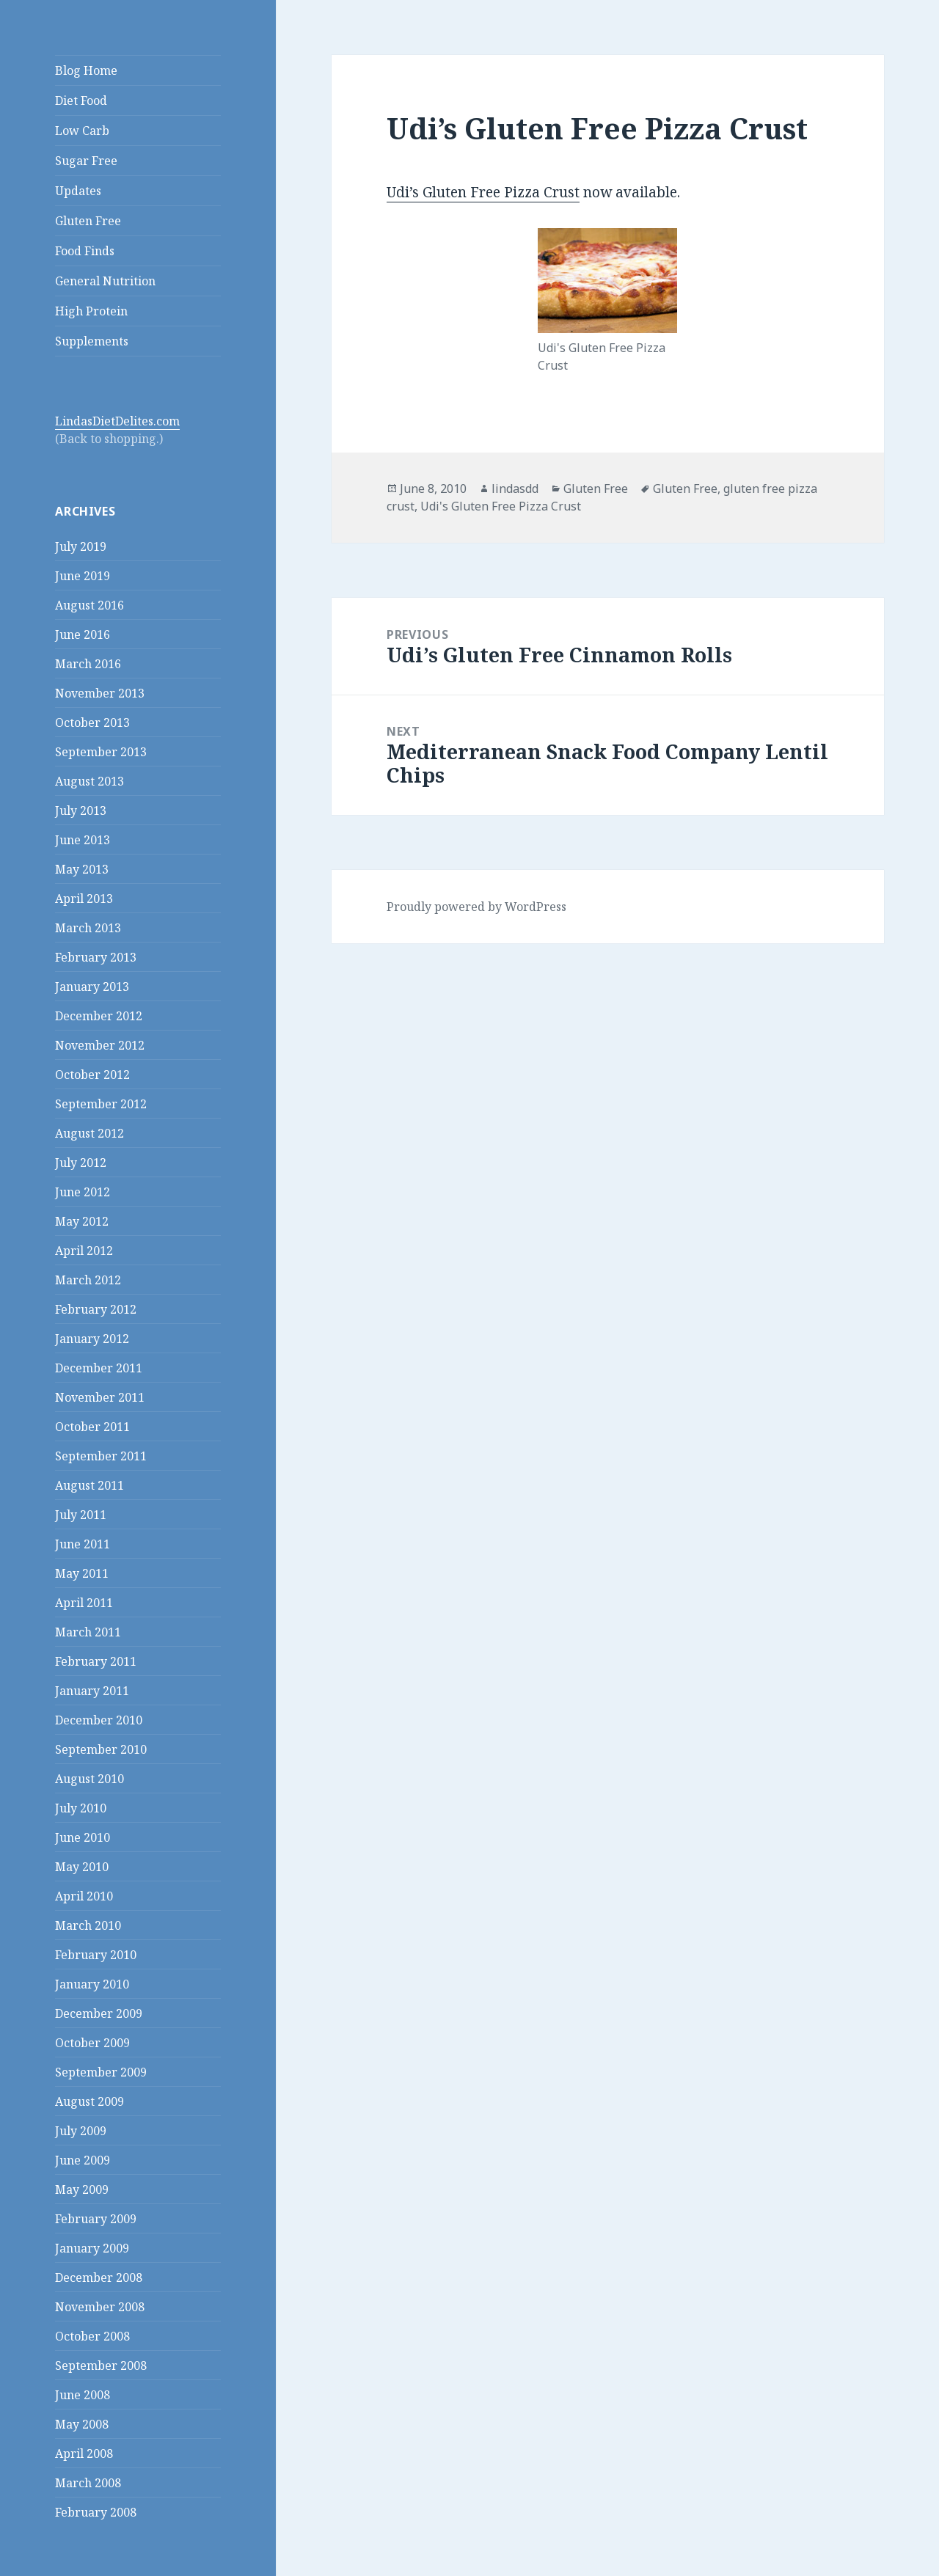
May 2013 (82, 869)
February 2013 (95, 957)
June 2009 (82, 2160)
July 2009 (80, 2131)
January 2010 (92, 1984)
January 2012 (92, 1339)
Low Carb (82, 130)
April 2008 (84, 2453)
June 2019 (82, 576)
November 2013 (100, 693)
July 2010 (80, 1808)
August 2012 (89, 1133)
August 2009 (89, 2101)
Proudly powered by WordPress (476, 907)
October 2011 (92, 1427)
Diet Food (81, 100)
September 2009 (101, 2072)
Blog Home (86, 70)
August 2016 (89, 605)
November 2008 (100, 2307)
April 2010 (84, 1896)
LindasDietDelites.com (117, 421)
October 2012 (92, 1074)
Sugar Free (86, 161)
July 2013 (80, 810)
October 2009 (92, 2043)
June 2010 (82, 1837)
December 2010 (98, 1720)
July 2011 (80, 1515)
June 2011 (82, 1544)
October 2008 (92, 2336)
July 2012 (80, 1163)
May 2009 (82, 2189)
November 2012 (100, 1045)
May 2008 (82, 2424)
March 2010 (88, 1925)
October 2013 (92, 722)
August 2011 (89, 1485)
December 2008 (98, 2277)
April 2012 (84, 1251)
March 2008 (88, 2483)
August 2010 (89, 1779)
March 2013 (88, 928)
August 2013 (89, 781)
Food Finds (84, 251)
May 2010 (82, 1867)
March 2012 (88, 1280)
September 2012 (101, 1104)
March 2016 (88, 664)
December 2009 (98, 2013)
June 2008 (82, 2395)
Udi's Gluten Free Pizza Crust (500, 506)
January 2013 (92, 986)
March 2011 (88, 1632)
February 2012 (95, 1309)
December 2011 (98, 1368)
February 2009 (95, 2219)
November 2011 (100, 1397)
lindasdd (515, 488)
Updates (78, 191)
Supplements (91, 341)
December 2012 (98, 1016)
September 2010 (101, 1749)
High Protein (91, 311)
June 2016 (82, 634)
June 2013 (82, 840)
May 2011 (82, 1573)
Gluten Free (88, 221)
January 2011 (92, 1691)
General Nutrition (105, 281)
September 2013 (101, 752)
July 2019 (80, 546)
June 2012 (82, 1192)
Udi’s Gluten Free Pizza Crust (483, 192)
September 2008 (101, 2365)
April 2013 (84, 898)
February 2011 (95, 1661)
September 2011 (101, 1456)
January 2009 (92, 2248)
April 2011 (84, 1603)
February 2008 (95, 2512)
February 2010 (95, 1955)
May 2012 (82, 1221)
